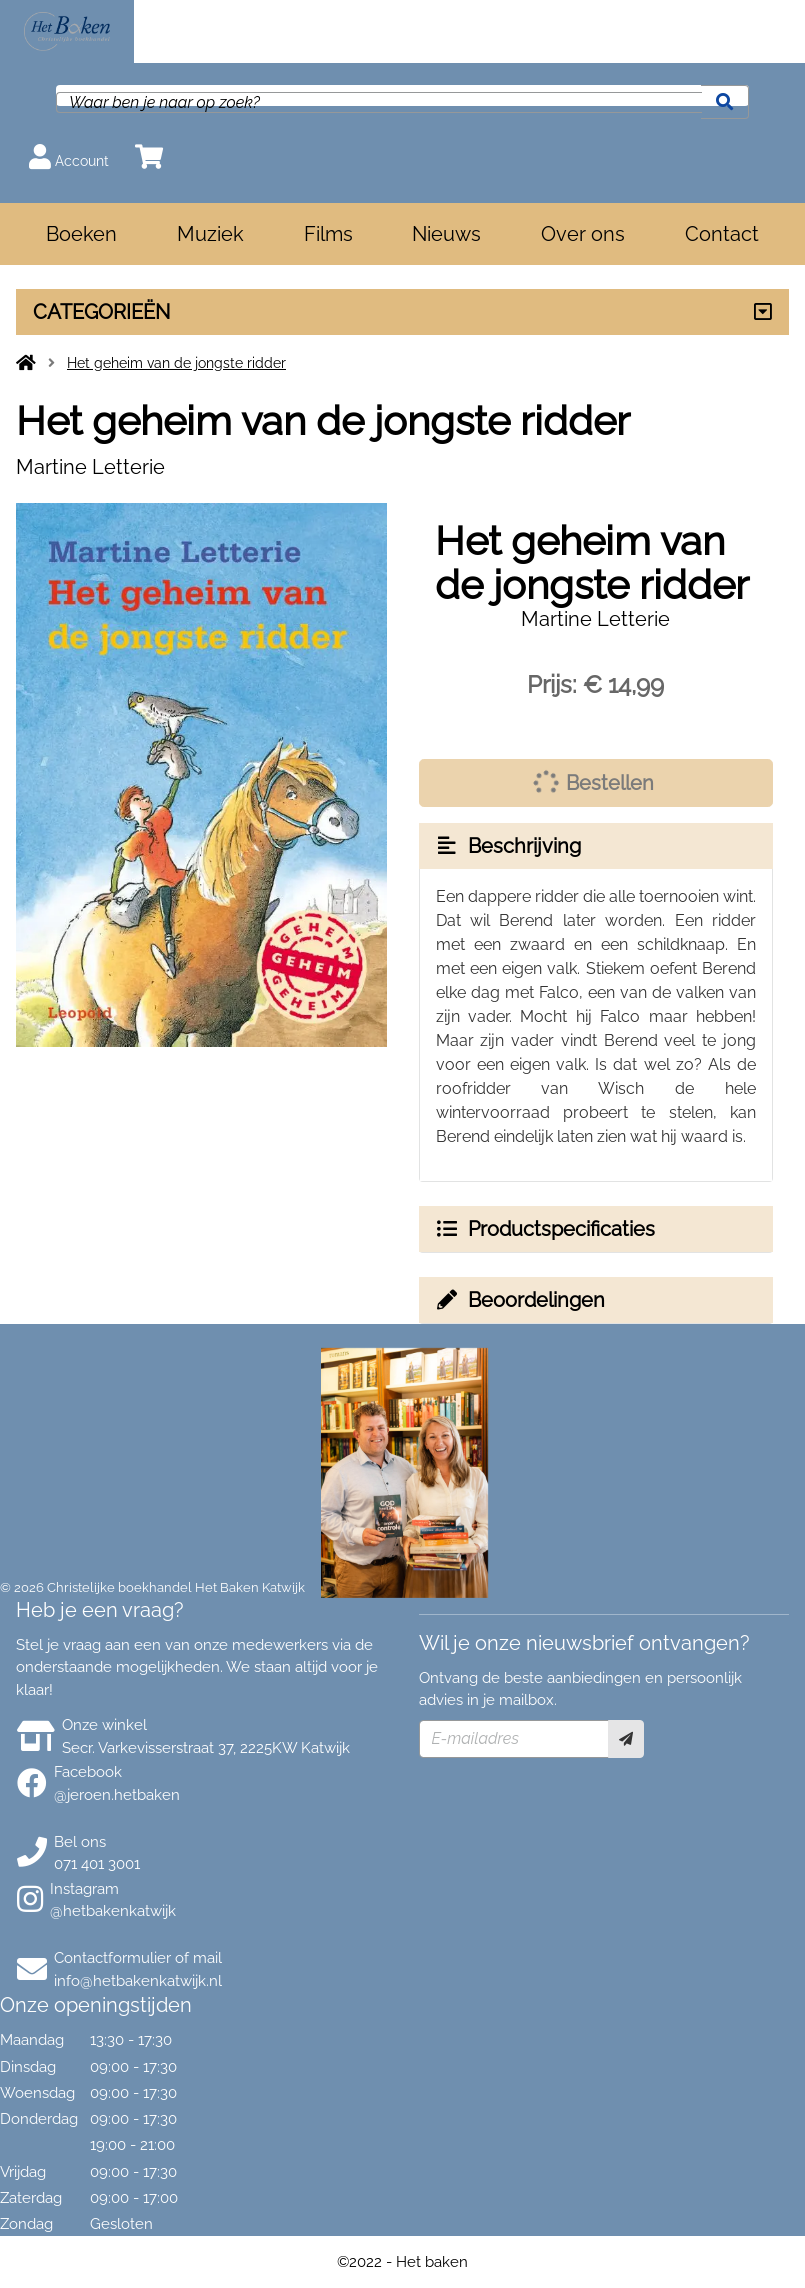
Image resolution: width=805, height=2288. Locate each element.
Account (69, 156)
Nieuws (446, 234)
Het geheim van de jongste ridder (176, 363)
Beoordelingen (520, 1300)
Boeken (81, 234)
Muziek (210, 234)
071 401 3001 (97, 1864)
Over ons (583, 234)
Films (328, 234)
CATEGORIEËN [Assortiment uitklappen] (101, 312)
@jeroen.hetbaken (117, 1795)
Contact (722, 234)
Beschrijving (508, 846)
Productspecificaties (545, 1229)
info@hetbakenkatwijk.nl (138, 1981)
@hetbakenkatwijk (113, 1911)
